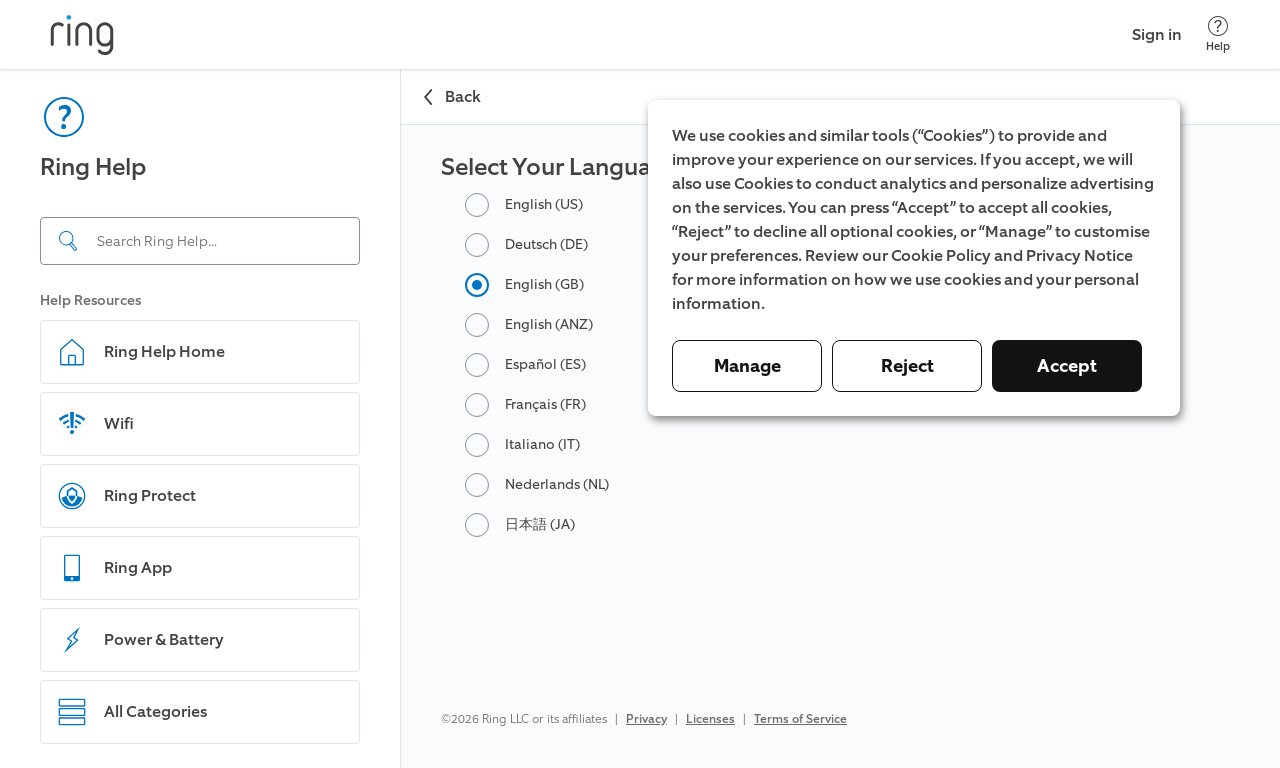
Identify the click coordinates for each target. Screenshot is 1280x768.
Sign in (1157, 34)
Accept (1067, 366)
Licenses (710, 719)
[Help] (1218, 34)
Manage (747, 366)
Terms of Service (800, 719)
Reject (907, 366)
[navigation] (200, 418)
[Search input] (200, 241)
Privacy (646, 719)
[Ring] (82, 35)
